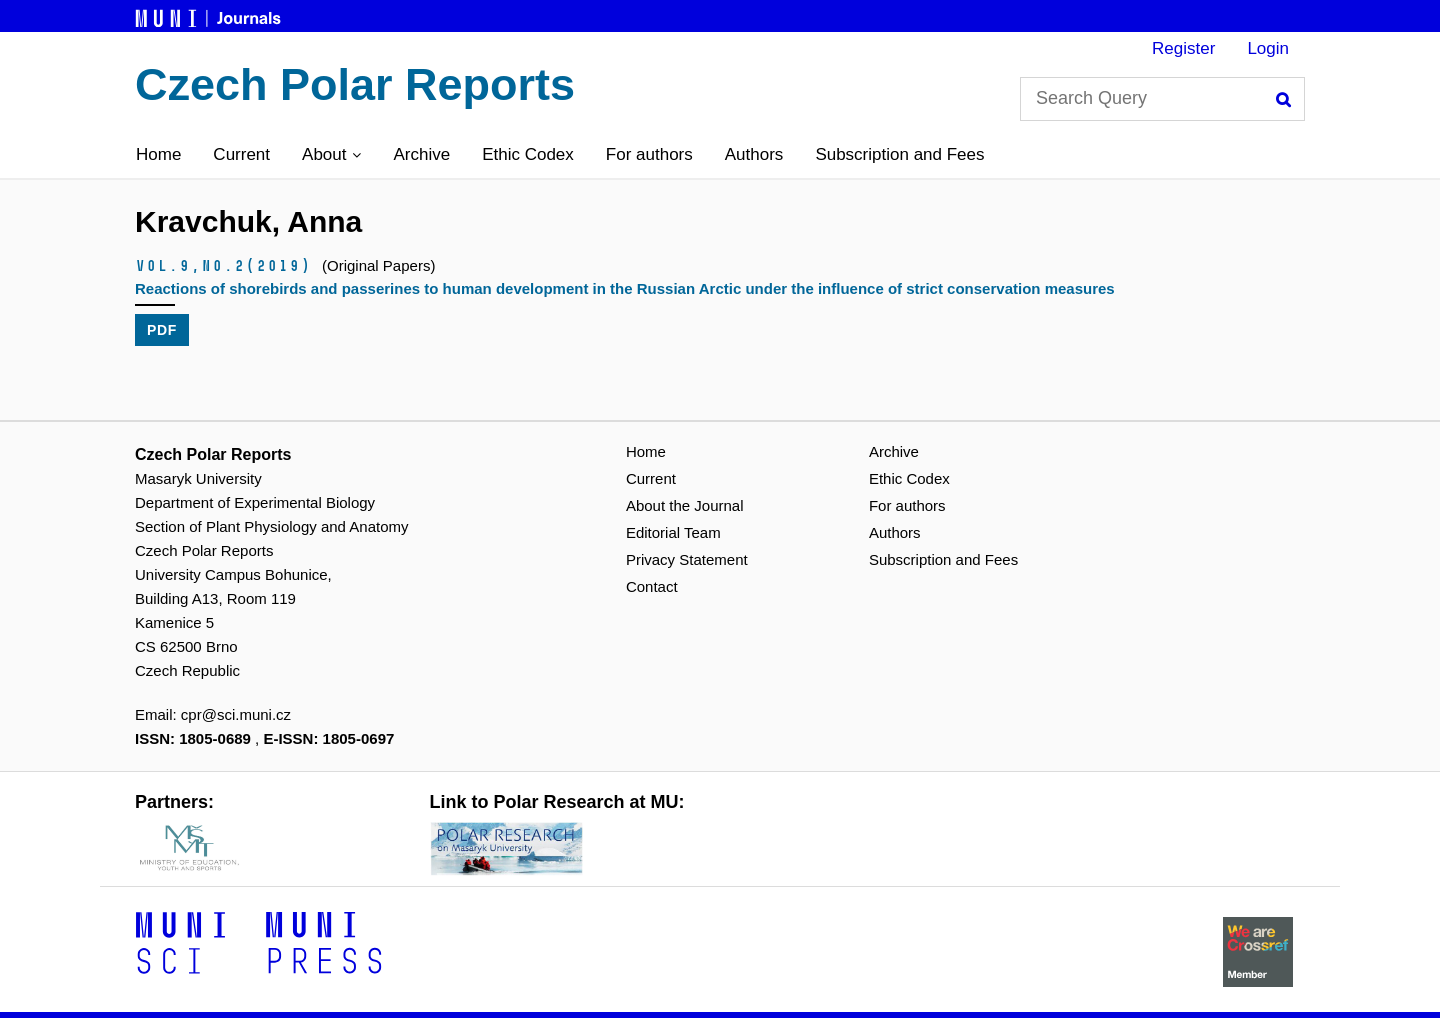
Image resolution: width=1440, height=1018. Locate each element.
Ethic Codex (528, 154)
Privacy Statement (687, 559)
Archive (421, 154)
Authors (754, 154)
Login (1268, 48)
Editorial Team (673, 532)
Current (241, 154)
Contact (652, 586)
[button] (331, 155)
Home (158, 154)
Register (1183, 48)
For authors (649, 154)
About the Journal (685, 505)
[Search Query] (1162, 99)
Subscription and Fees (899, 154)
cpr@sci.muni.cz (236, 714)
